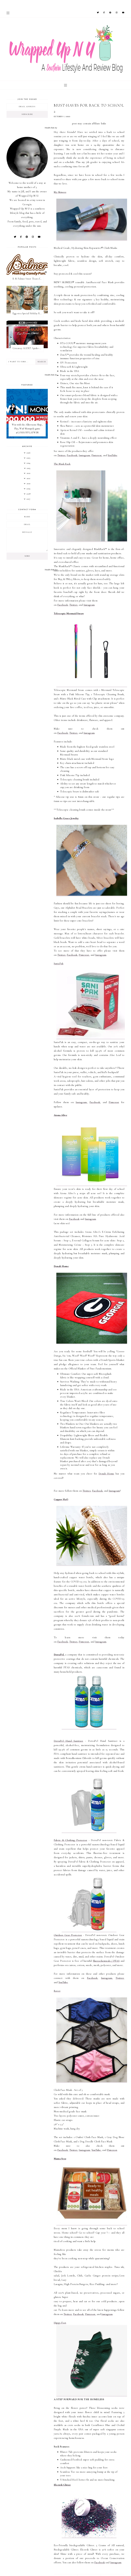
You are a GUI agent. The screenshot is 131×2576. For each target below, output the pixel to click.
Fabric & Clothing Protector (70, 1840)
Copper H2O (61, 1499)
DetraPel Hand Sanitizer (68, 1740)
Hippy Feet (60, 2322)
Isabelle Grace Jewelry (66, 818)
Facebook (72, 455)
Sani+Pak (58, 963)
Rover (57, 1990)
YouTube (112, 455)
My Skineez (60, 192)
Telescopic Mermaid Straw (69, 613)
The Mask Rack (62, 463)
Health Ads (49, 128)
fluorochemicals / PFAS (106, 1960)
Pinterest (96, 455)
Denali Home (61, 1266)
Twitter (61, 455)
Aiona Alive (60, 1115)
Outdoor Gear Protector (68, 1935)
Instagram (84, 455)
